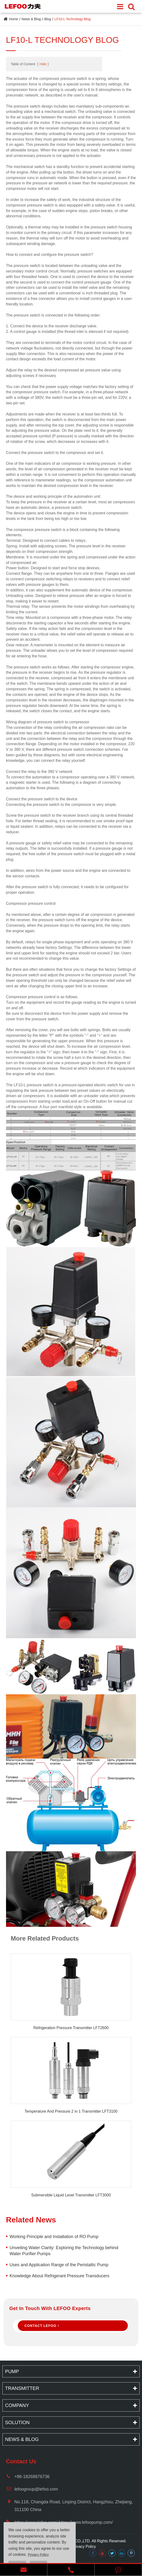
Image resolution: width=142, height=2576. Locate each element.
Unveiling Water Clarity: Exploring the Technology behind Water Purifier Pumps (64, 2250)
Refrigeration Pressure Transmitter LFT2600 (71, 2028)
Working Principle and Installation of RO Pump (54, 2236)
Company (17, 2405)
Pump (12, 2371)
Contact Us (21, 2461)
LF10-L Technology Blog (73, 19)
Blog (47, 19)
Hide (43, 64)
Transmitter (22, 2388)
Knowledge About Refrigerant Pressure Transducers (59, 2275)
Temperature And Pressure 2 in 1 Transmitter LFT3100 (71, 2111)
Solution (17, 2422)
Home (13, 19)
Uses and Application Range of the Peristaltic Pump (59, 2264)
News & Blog (31, 19)
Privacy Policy (84, 2546)
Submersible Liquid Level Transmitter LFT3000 (71, 2195)
